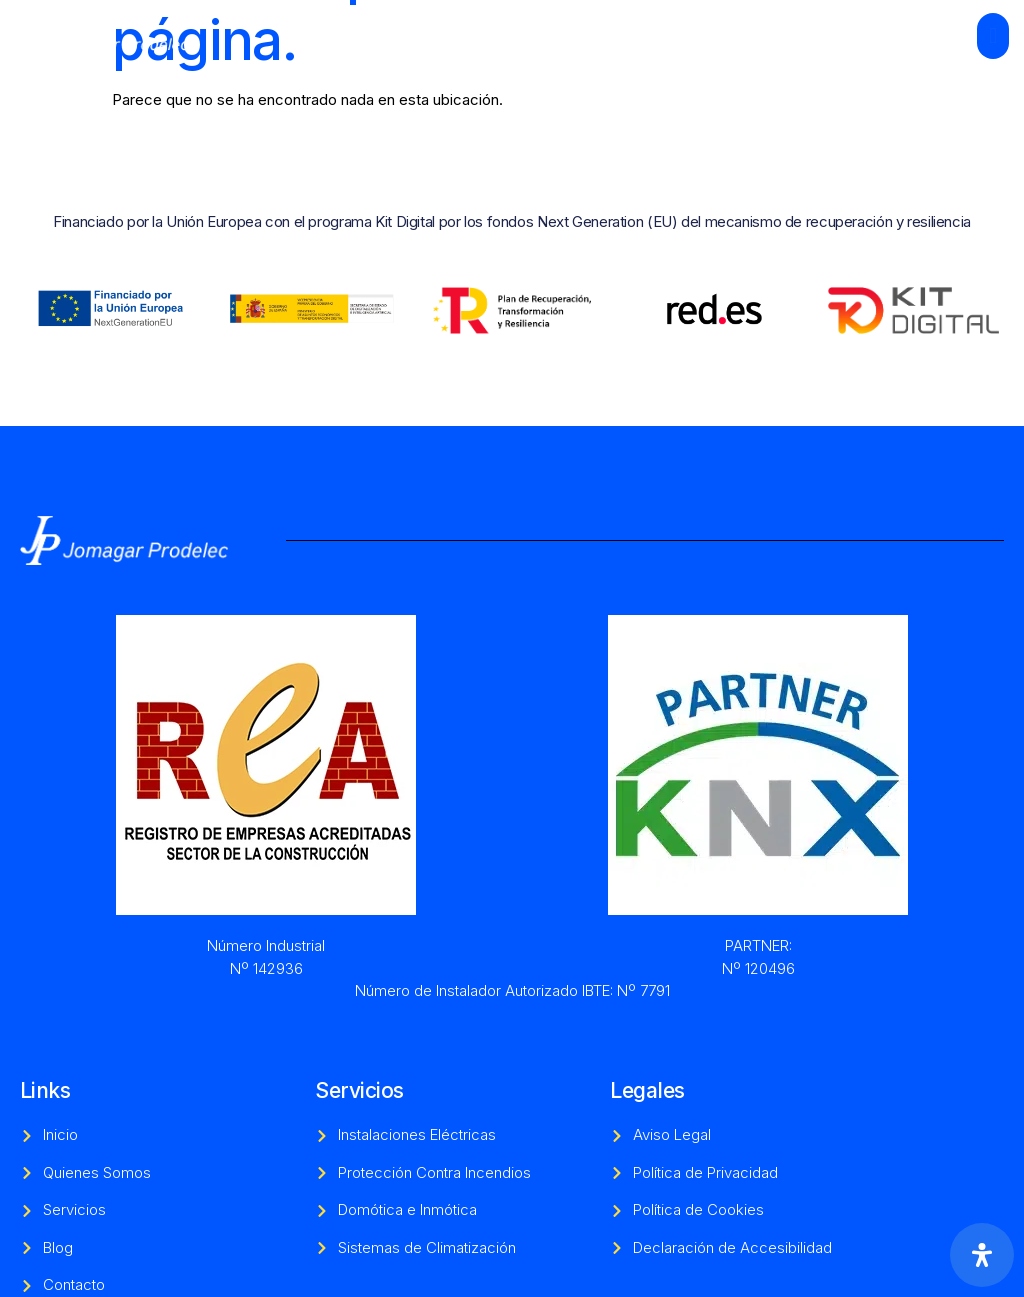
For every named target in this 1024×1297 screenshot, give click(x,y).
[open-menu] (993, 36)
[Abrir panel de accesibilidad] (982, 1255)
